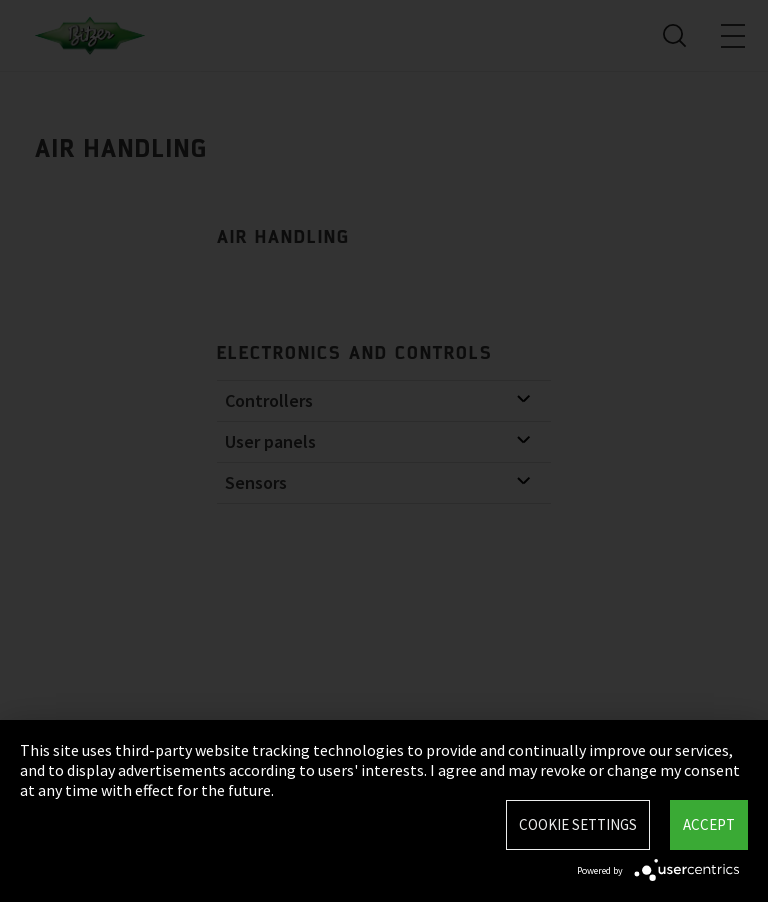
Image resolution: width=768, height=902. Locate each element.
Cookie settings (578, 824)
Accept (709, 824)
